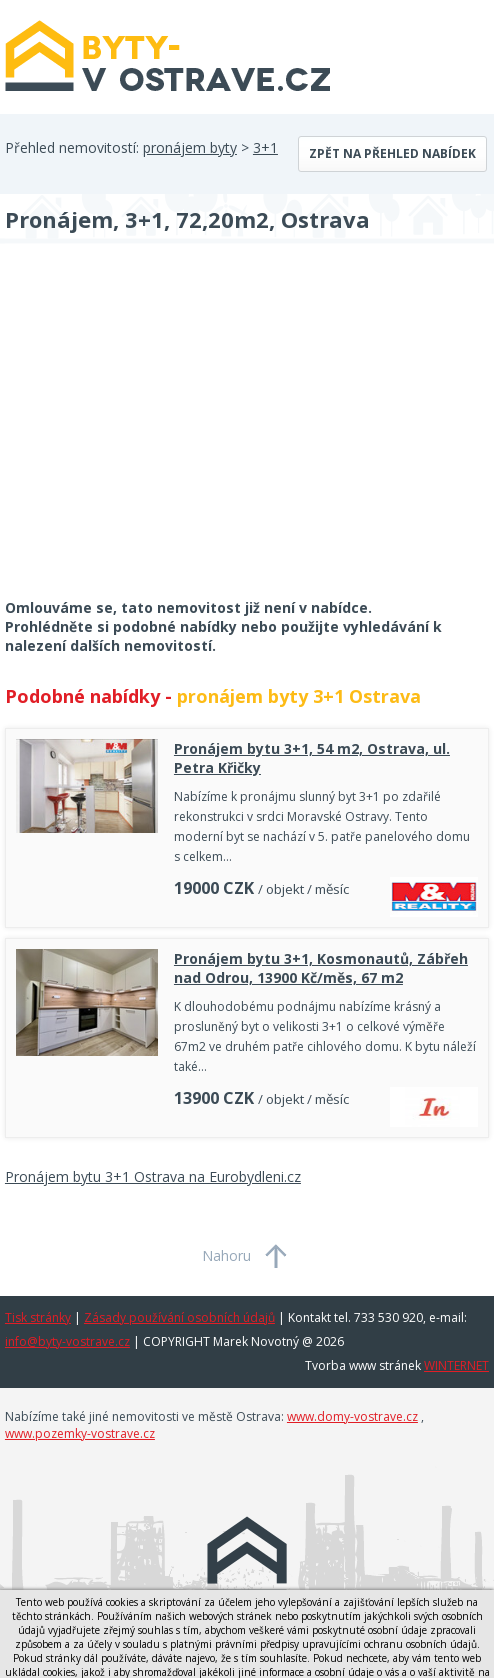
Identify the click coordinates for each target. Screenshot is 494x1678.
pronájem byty (190, 147)
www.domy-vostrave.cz (352, 1416)
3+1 (265, 147)
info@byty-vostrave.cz (67, 1341)
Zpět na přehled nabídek (392, 153)
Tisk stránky (38, 1317)
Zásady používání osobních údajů (179, 1317)
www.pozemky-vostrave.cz (80, 1433)
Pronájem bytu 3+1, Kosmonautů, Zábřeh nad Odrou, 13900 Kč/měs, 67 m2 (321, 968)
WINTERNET (456, 1365)
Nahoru (226, 1255)
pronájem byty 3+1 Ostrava (299, 696)
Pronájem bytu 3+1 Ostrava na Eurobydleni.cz (153, 1176)
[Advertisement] (155, 434)
